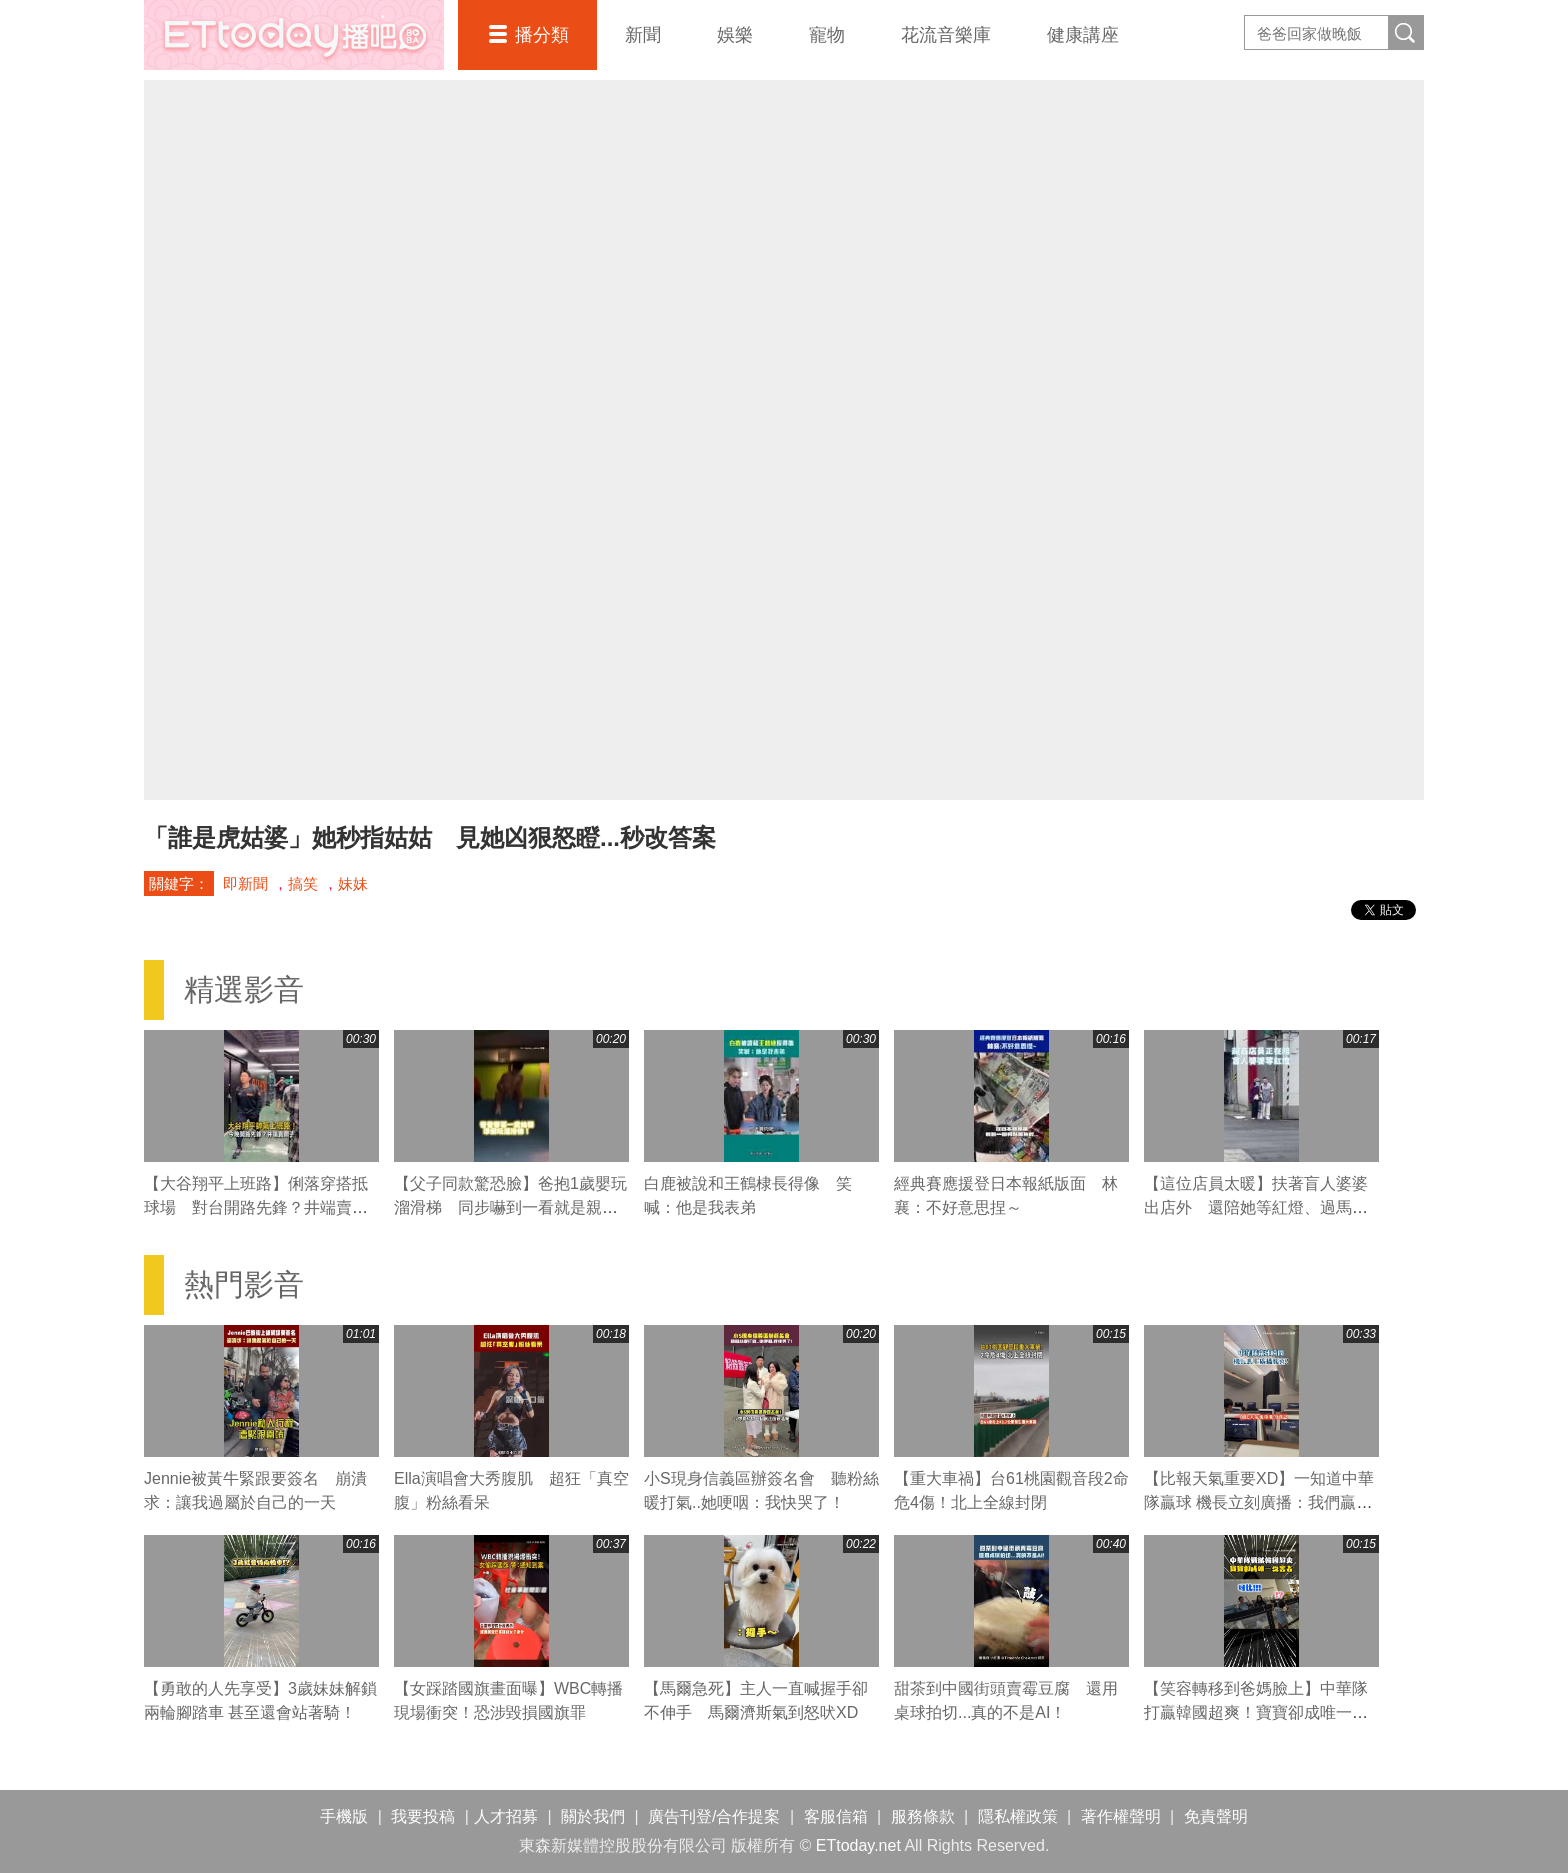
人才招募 (506, 1816)
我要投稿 (423, 1816)
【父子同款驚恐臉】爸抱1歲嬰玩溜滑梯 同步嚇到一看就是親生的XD (510, 1207)
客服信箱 (836, 1816)
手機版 (344, 1816)
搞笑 (303, 883)
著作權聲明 (1121, 1816)
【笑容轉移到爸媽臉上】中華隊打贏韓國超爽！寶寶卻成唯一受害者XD (1256, 1712)
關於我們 (593, 1816)
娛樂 (735, 35)
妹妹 (353, 883)
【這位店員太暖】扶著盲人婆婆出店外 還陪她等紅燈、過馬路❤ (1256, 1207)
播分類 (542, 35)
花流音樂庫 (946, 35)
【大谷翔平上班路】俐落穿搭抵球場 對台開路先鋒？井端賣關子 (256, 1207)
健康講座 (1083, 35)
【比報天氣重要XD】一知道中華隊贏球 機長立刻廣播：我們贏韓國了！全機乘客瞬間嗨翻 (1259, 1502)
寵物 (827, 35)
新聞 (643, 35)
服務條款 (923, 1816)
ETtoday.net (858, 1845)
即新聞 (245, 883)
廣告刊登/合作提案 (714, 1816)
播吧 (294, 35)
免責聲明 (1216, 1816)
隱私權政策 (1018, 1816)
